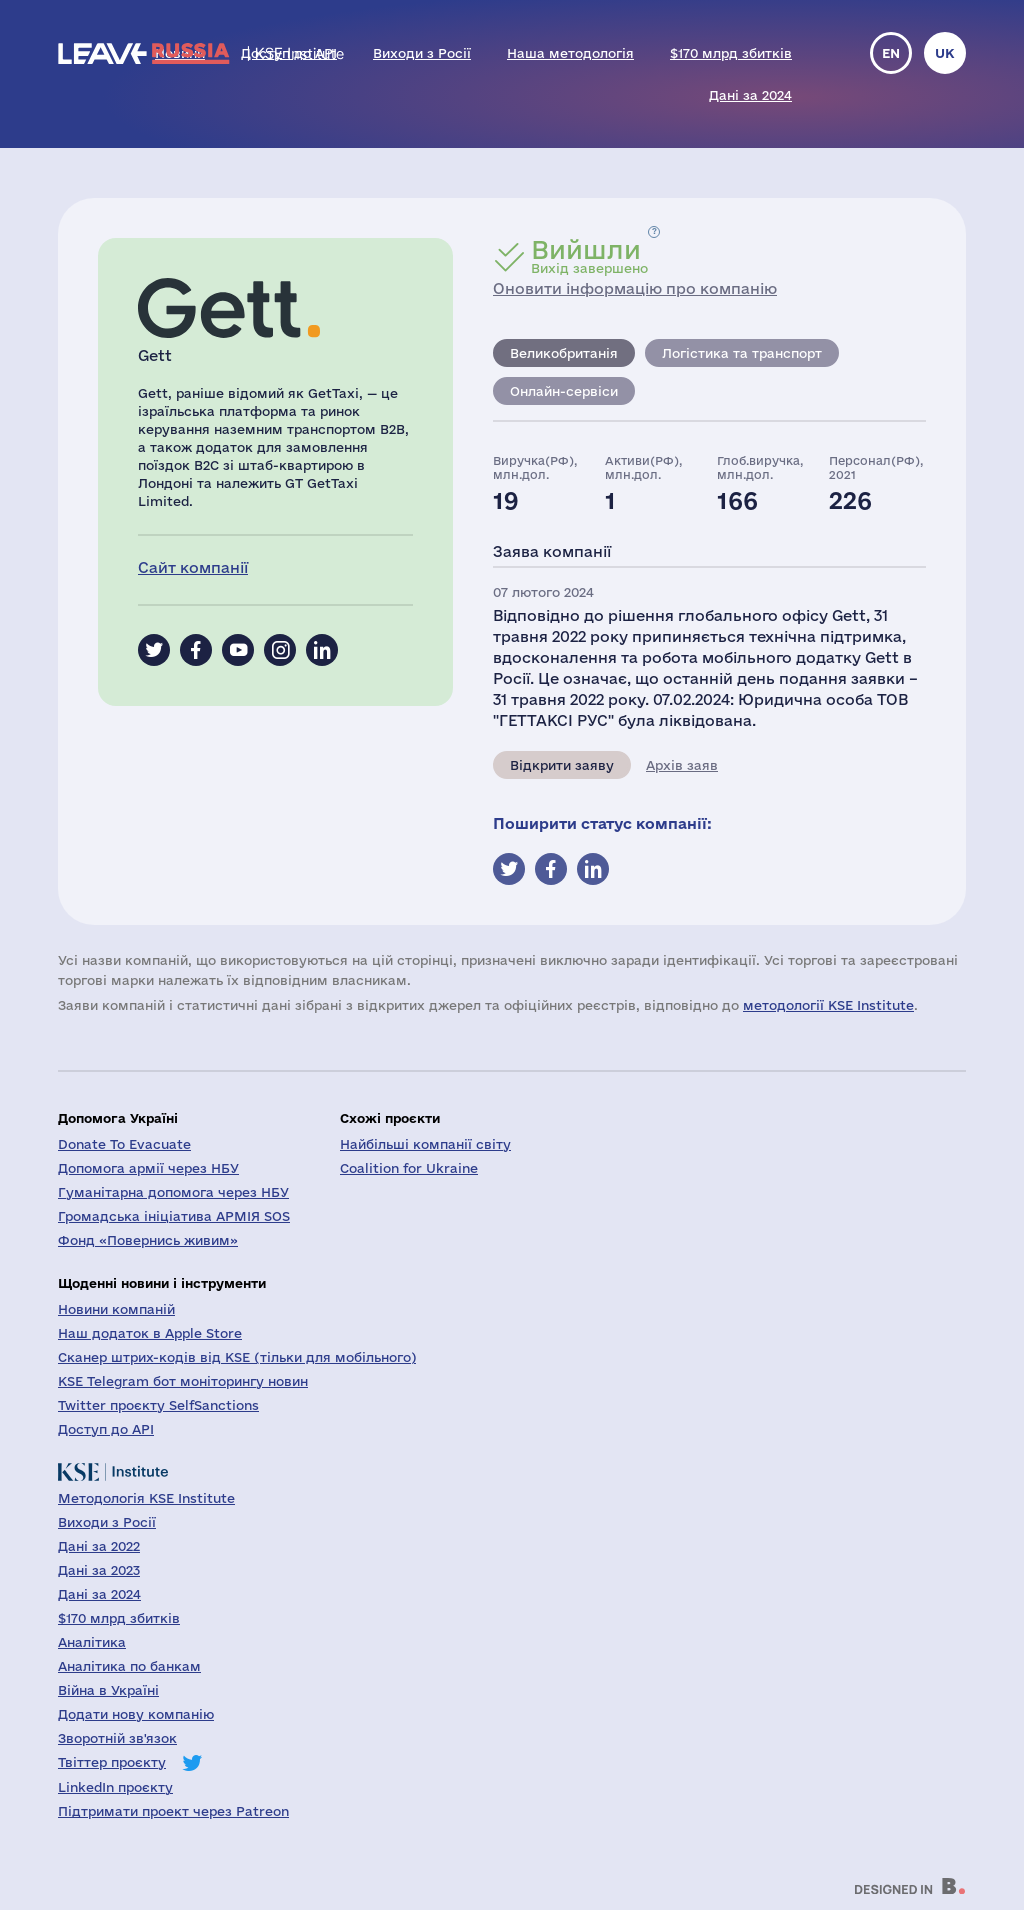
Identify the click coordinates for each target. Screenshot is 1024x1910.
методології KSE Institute (828, 1005)
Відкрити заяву (562, 765)
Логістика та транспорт (742, 353)
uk (945, 53)
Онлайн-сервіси (564, 391)
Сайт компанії (193, 567)
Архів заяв (682, 765)
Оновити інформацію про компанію (635, 288)
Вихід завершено (589, 256)
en (891, 53)
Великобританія (564, 353)
